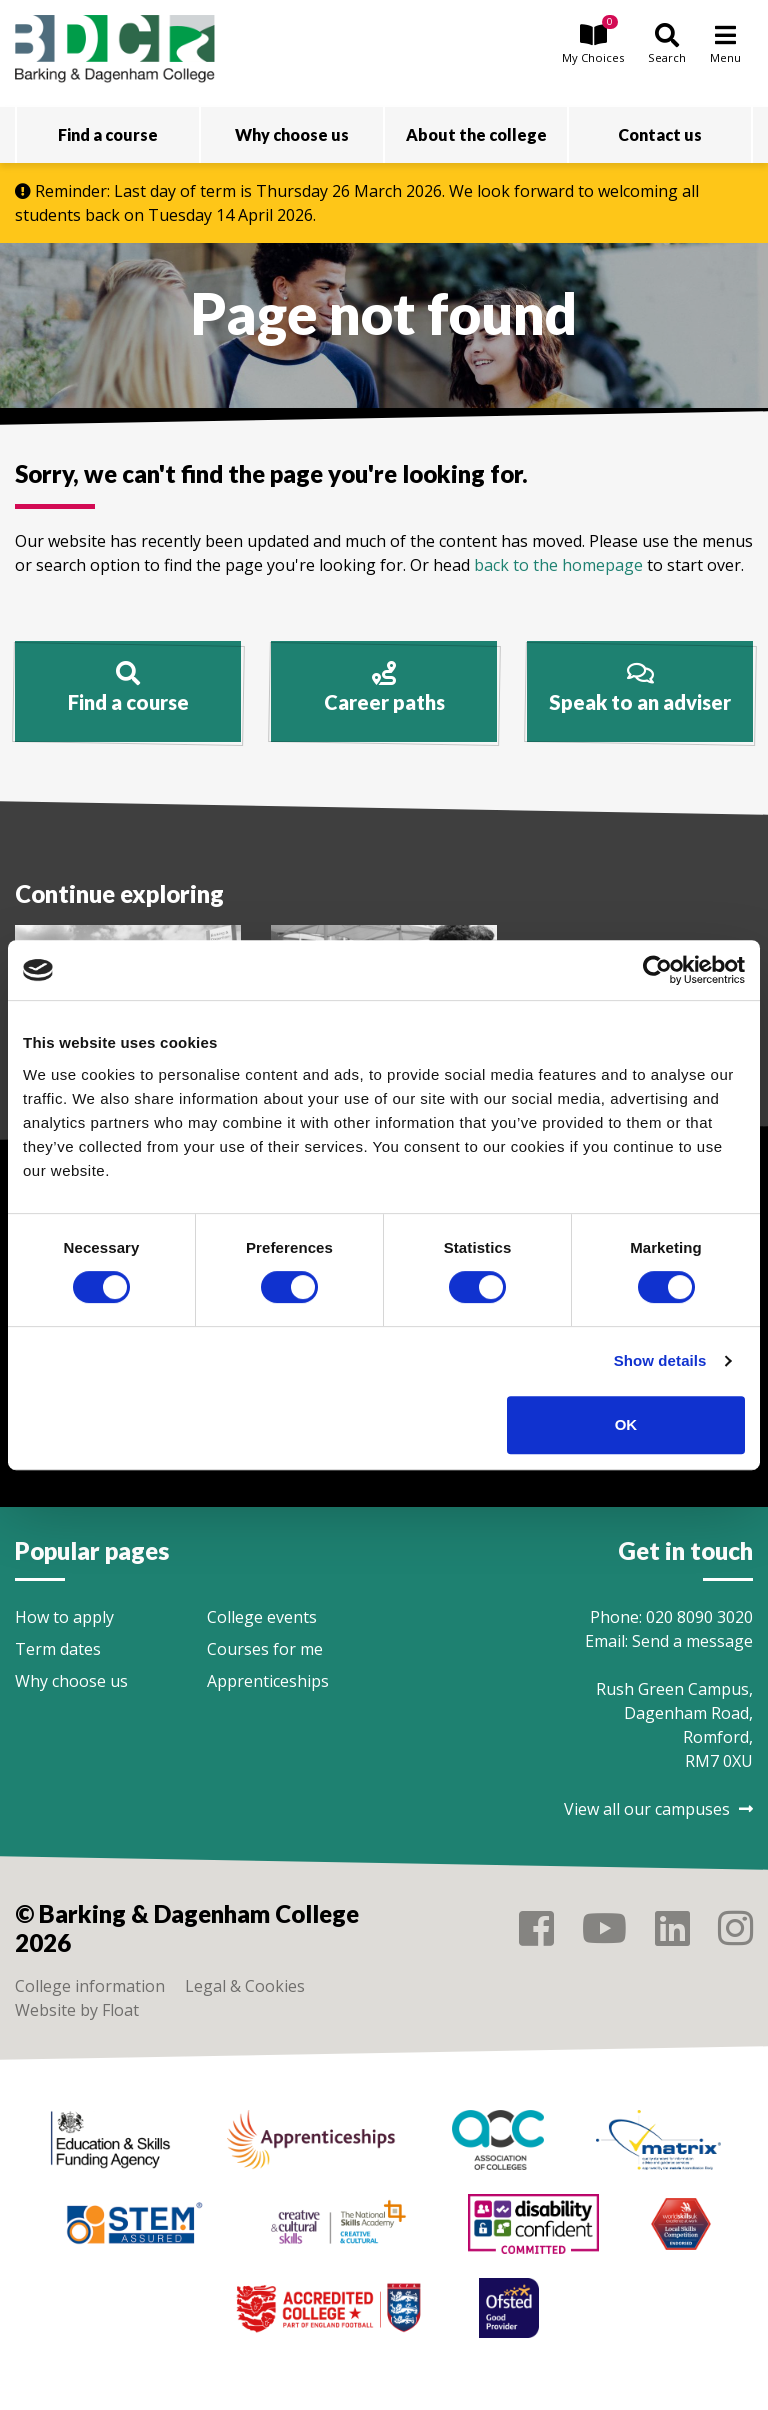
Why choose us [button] (292, 134)
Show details (660, 1360)
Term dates (58, 1649)
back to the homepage (558, 565)
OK (626, 1424)
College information (90, 1986)
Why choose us (71, 1681)
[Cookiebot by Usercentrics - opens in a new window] (657, 970)
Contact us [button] (660, 134)
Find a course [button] (108, 134)
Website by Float (77, 2010)
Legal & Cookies (245, 1986)
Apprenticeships (268, 1681)
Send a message (692, 1641)
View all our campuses (658, 1809)
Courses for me (265, 1649)
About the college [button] (476, 134)
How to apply (64, 1617)
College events (262, 1617)
